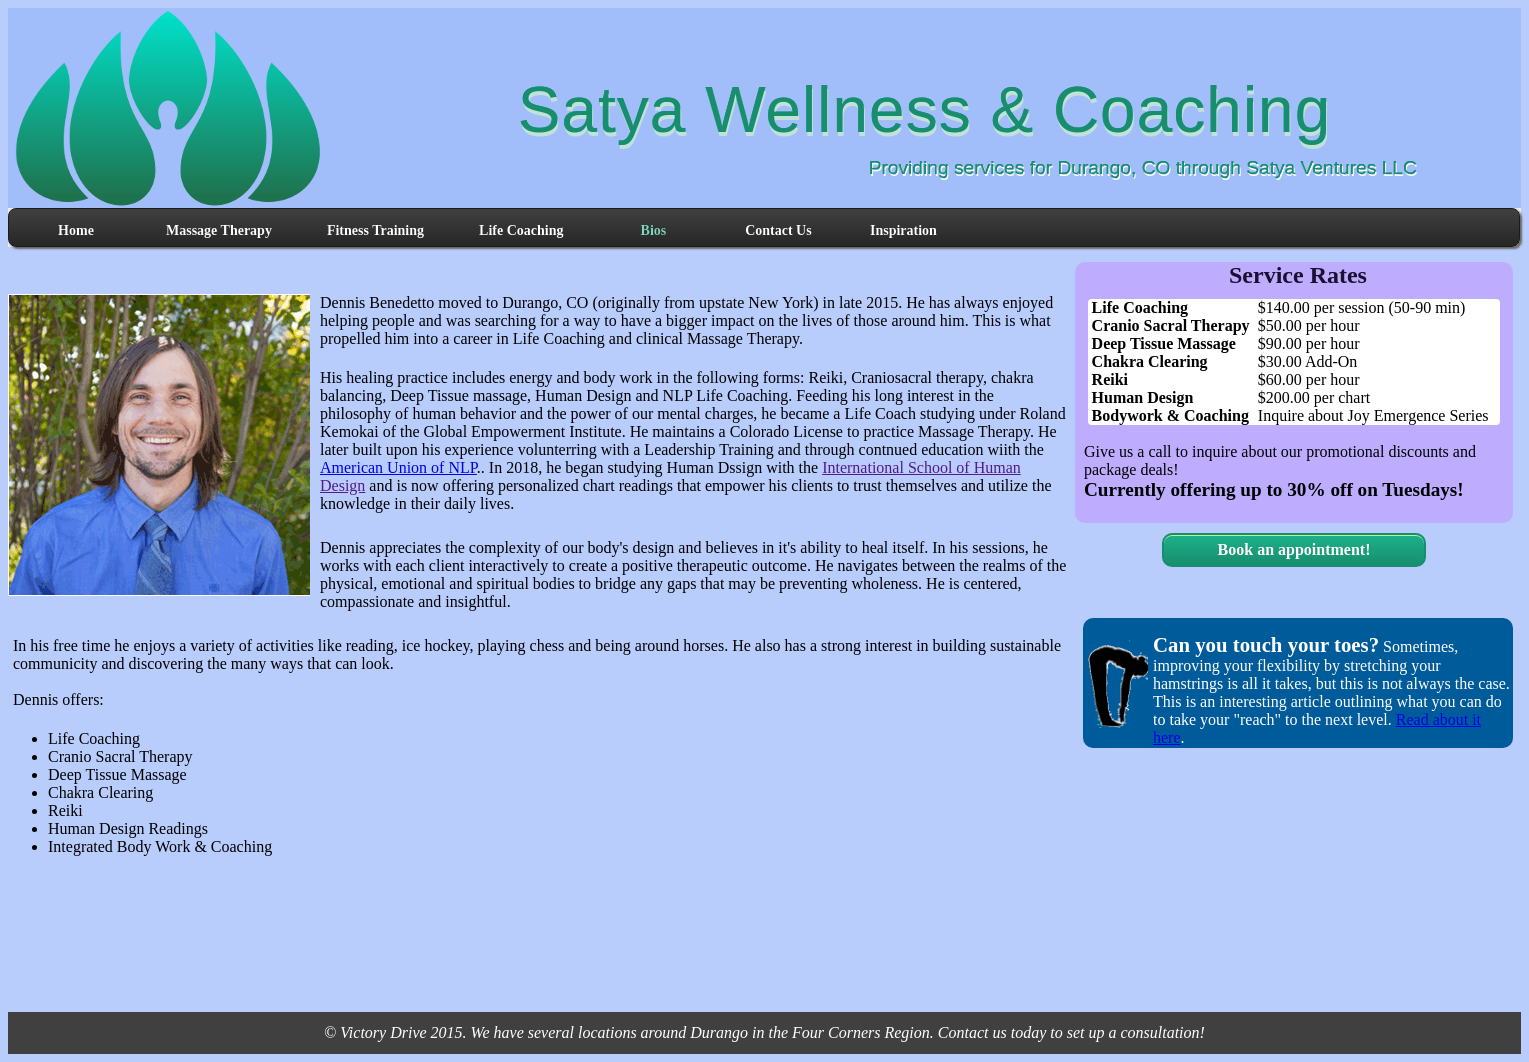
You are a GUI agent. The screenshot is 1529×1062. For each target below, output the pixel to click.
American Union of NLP (398, 467)
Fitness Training (375, 230)
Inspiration (903, 230)
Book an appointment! (1294, 549)
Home (76, 230)
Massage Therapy (219, 230)
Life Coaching (521, 230)
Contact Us (778, 230)
